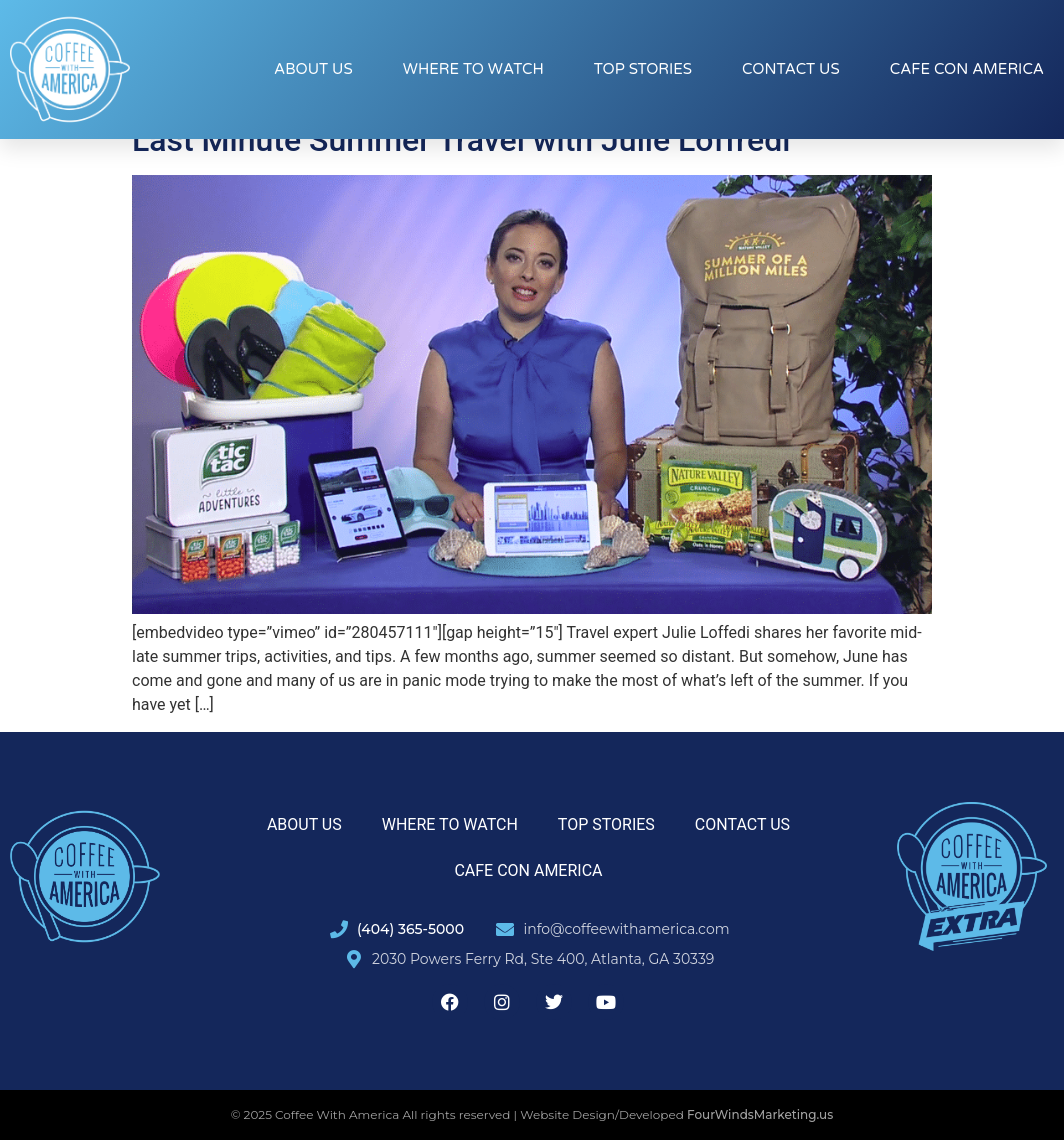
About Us (313, 69)
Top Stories (643, 69)
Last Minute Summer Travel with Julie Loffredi (461, 140)
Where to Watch (473, 69)
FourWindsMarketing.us (760, 1114)
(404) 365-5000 (410, 929)
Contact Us (791, 69)
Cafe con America (967, 69)
